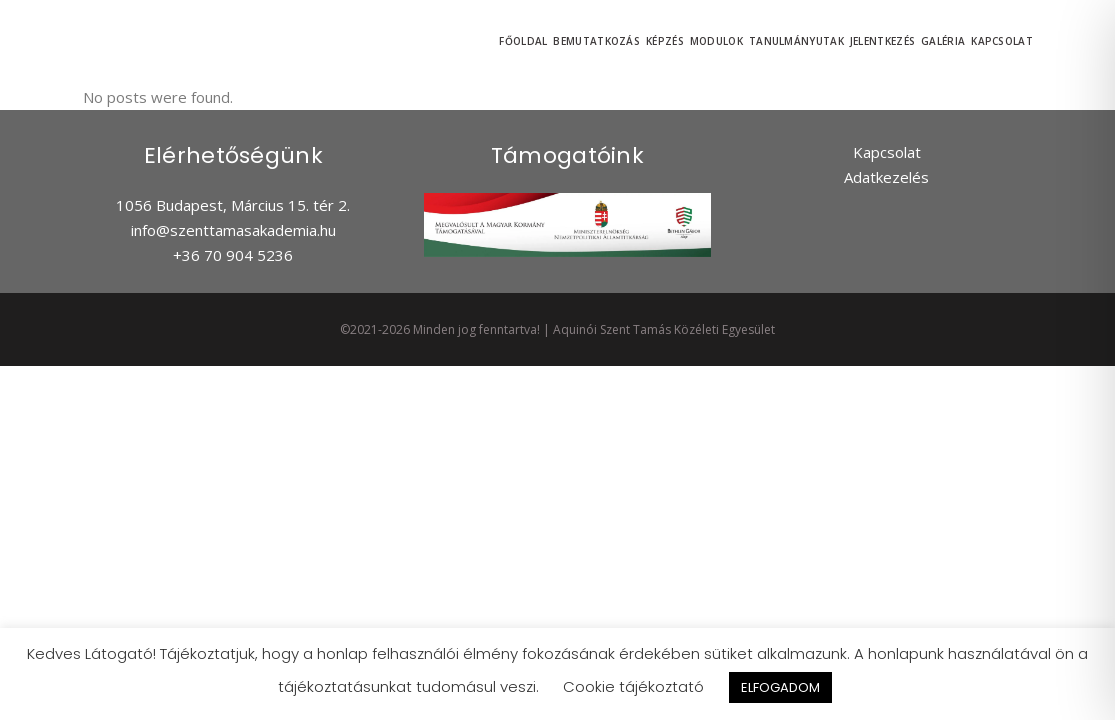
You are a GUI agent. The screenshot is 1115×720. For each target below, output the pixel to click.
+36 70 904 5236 (233, 255)
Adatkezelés (886, 177)
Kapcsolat (887, 152)
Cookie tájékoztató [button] (633, 686)
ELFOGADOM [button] (780, 687)
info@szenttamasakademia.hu (233, 230)
